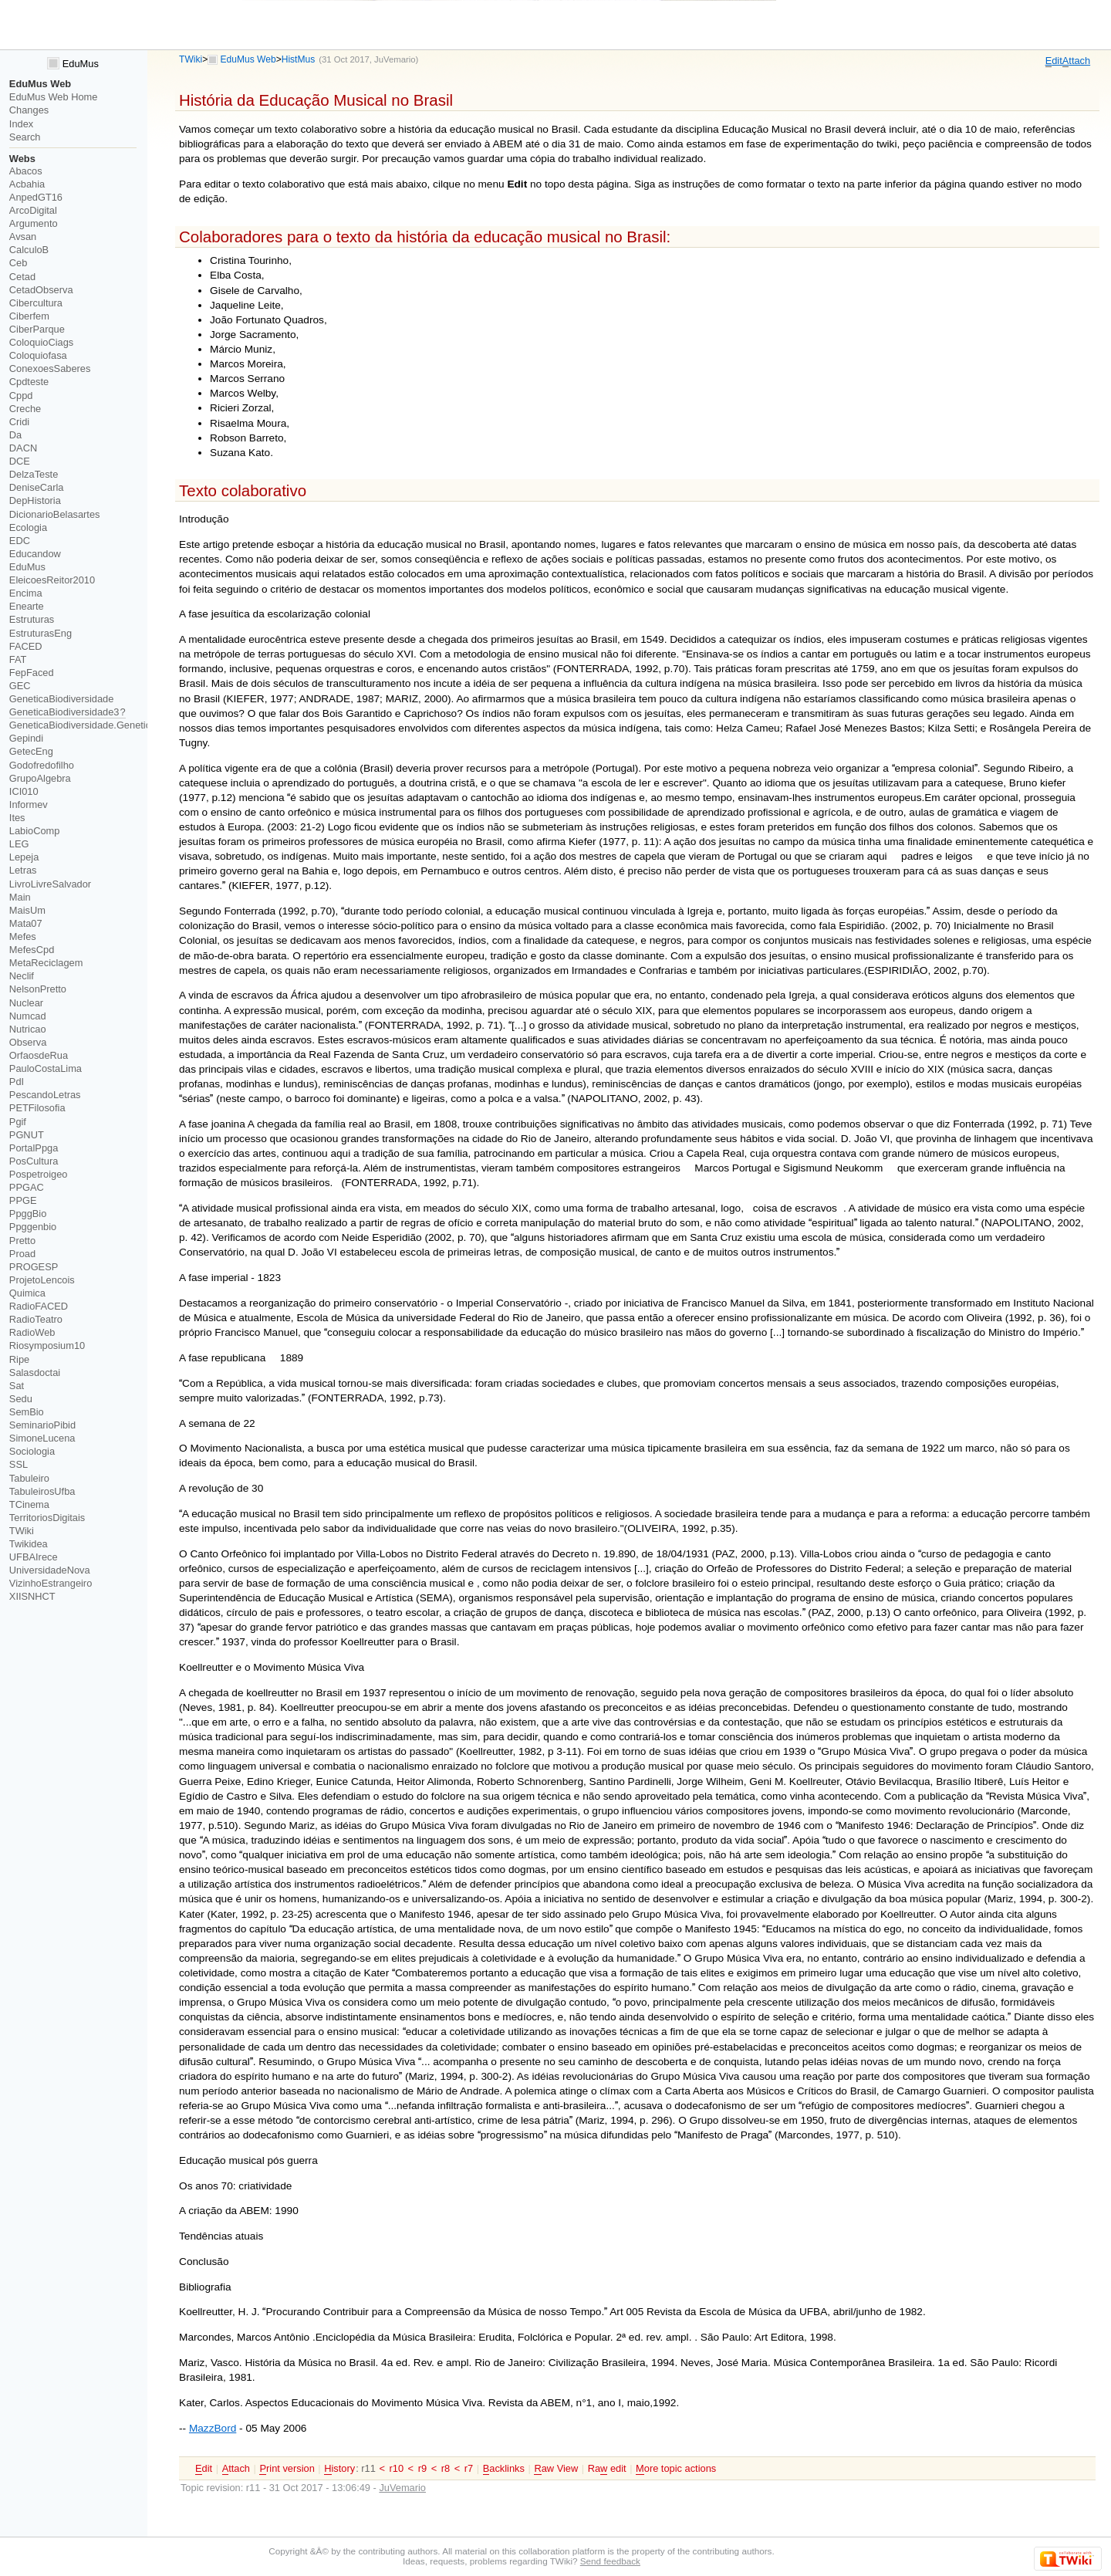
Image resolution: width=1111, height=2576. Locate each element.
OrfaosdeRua (38, 1055)
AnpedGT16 (35, 197)
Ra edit (607, 2469)
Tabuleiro (29, 1478)
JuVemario (395, 59)
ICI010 (24, 791)
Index (21, 124)
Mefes (22, 936)
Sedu (20, 1399)
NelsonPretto (37, 989)
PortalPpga (33, 1148)
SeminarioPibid (42, 1425)
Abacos (25, 171)
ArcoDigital (33, 210)
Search (25, 137)
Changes (29, 110)
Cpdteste (29, 381)
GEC (20, 685)
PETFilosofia (37, 1108)
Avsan (22, 236)
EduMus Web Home (53, 97)
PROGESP (33, 1267)
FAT (18, 659)
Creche (25, 408)
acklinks (504, 2469)
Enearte (26, 606)
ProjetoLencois (42, 1280)
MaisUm (27, 910)
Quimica (27, 1293)
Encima (25, 593)
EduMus (73, 63)
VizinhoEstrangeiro (50, 1583)
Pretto (22, 1240)
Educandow (35, 553)
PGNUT (26, 1135)
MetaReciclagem (46, 963)
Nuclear (26, 1003)
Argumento (33, 223)
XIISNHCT (32, 1596)
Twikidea (28, 1544)
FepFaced (31, 672)
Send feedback (610, 2561)
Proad (22, 1253)
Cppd (21, 395)
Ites (17, 817)
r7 (468, 2468)
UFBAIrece (33, 1557)
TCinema (29, 1504)
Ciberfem (29, 316)
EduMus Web (248, 59)
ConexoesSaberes (50, 368)
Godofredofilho (41, 765)
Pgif (17, 1121)
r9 (422, 2468)
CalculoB (29, 249)
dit (1053, 61)
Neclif (21, 976)
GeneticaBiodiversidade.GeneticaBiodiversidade (115, 725)
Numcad (27, 1016)
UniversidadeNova (49, 1570)
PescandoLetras (45, 1094)
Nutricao (27, 1029)
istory (339, 2469)
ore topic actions (676, 2469)
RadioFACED (38, 1306)
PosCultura (33, 1161)
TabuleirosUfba (42, 1491)
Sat (16, 1385)
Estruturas (31, 619)
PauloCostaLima (45, 1068)
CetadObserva (41, 290)
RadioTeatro (35, 1319)
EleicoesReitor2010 (52, 580)
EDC (19, 540)
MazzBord (212, 2428)
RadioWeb (32, 1332)
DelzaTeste (33, 474)
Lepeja (24, 857)
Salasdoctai (34, 1372)
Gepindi (26, 738)
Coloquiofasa (38, 355)
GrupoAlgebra (40, 778)
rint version (286, 2469)
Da (15, 435)
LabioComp (34, 831)
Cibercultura (35, 303)
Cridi (19, 422)
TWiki (190, 59)
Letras (23, 870)
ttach (1076, 61)
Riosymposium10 (47, 1345)
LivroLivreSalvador (50, 884)
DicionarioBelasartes (54, 514)
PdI (16, 1081)
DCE (19, 461)
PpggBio (28, 1213)
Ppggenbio (32, 1226)
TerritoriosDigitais (47, 1517)
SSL (18, 1464)
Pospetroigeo (38, 1174)
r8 (445, 2468)
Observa (27, 1042)
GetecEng (31, 751)
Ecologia (28, 527)
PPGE (23, 1200)
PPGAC (26, 1187)
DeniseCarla (36, 487)
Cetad (22, 276)
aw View (556, 2469)
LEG (19, 844)
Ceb (18, 263)
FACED (25, 646)
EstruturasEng (40, 633)
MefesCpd (31, 949)
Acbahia (27, 184)
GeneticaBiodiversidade (61, 699)
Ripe (19, 1359)
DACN (23, 448)
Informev (28, 804)
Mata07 (25, 923)
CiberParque (37, 329)
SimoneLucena (42, 1438)
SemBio (26, 1412)
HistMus (299, 59)
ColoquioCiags (41, 342)
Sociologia (32, 1451)
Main (20, 897)
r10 (396, 2468)
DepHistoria (35, 500)
